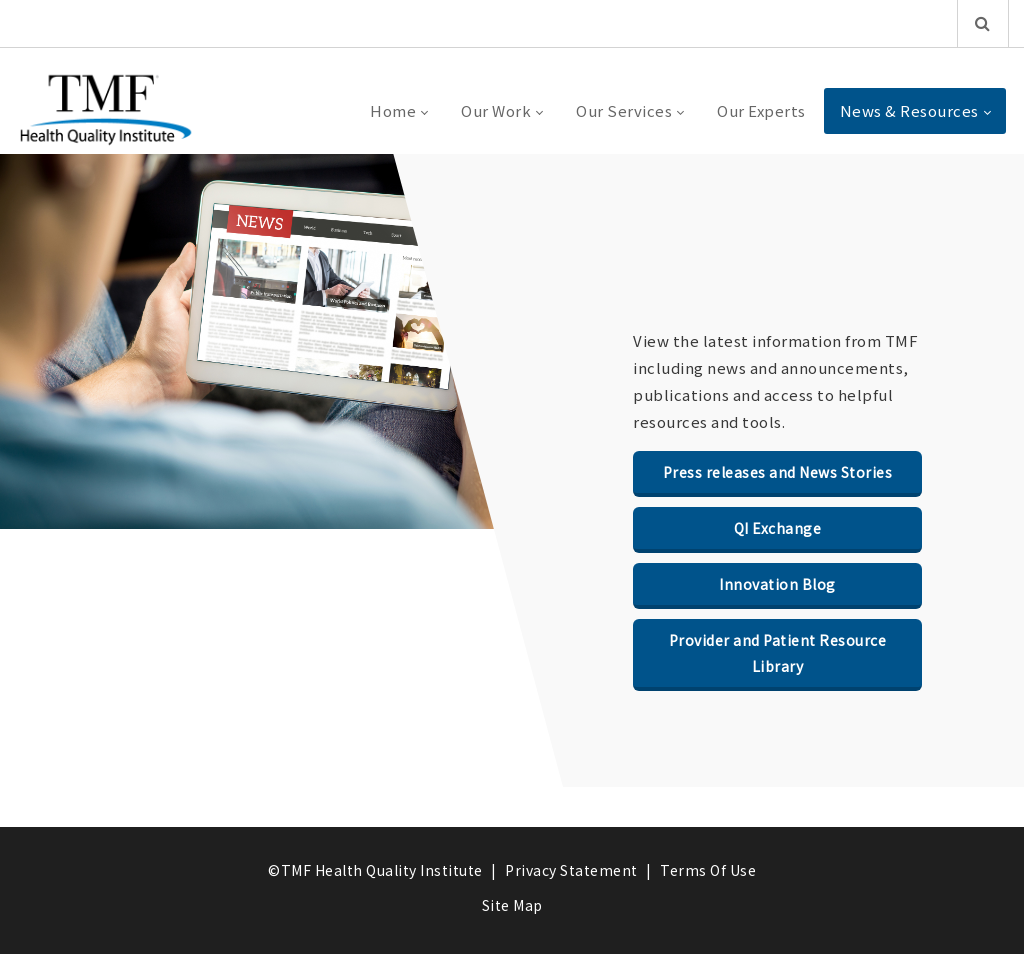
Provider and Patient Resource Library (778, 653)
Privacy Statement (571, 870)
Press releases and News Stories (778, 472)
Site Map (512, 905)
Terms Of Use (708, 870)
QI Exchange (778, 528)
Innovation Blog (777, 584)
